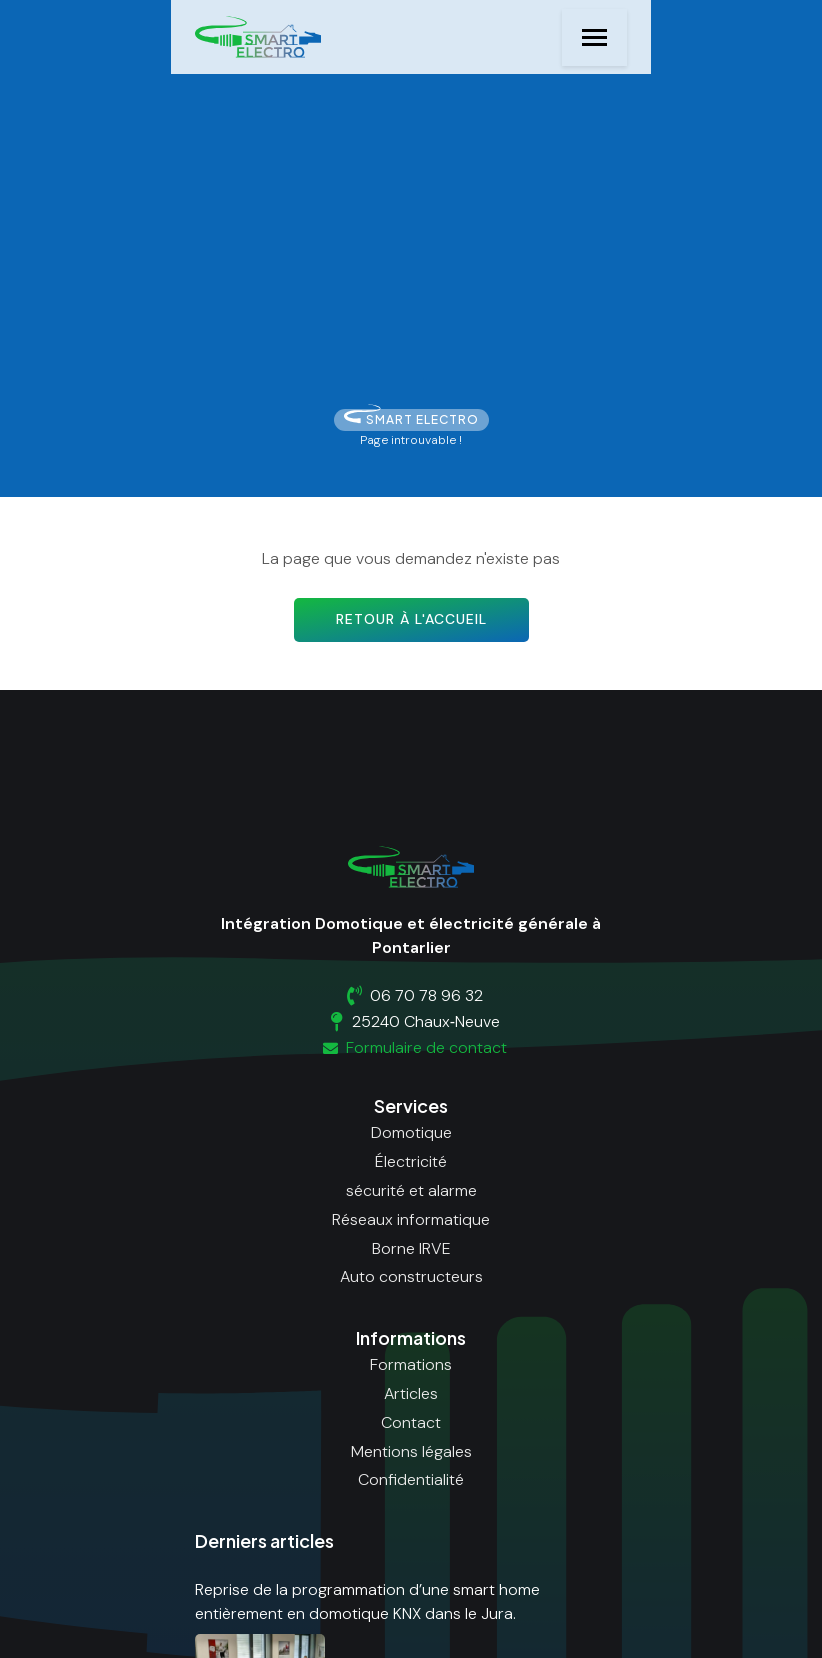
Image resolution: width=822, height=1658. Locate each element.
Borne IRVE (411, 1248)
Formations (411, 1364)
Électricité (411, 1161)
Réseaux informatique (411, 1219)
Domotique (411, 1132)
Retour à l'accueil (411, 619)
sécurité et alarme (411, 1190)
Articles (411, 1393)
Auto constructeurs (411, 1276)
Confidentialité (411, 1479)
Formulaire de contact (411, 1047)
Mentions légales (411, 1451)
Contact (411, 1422)
